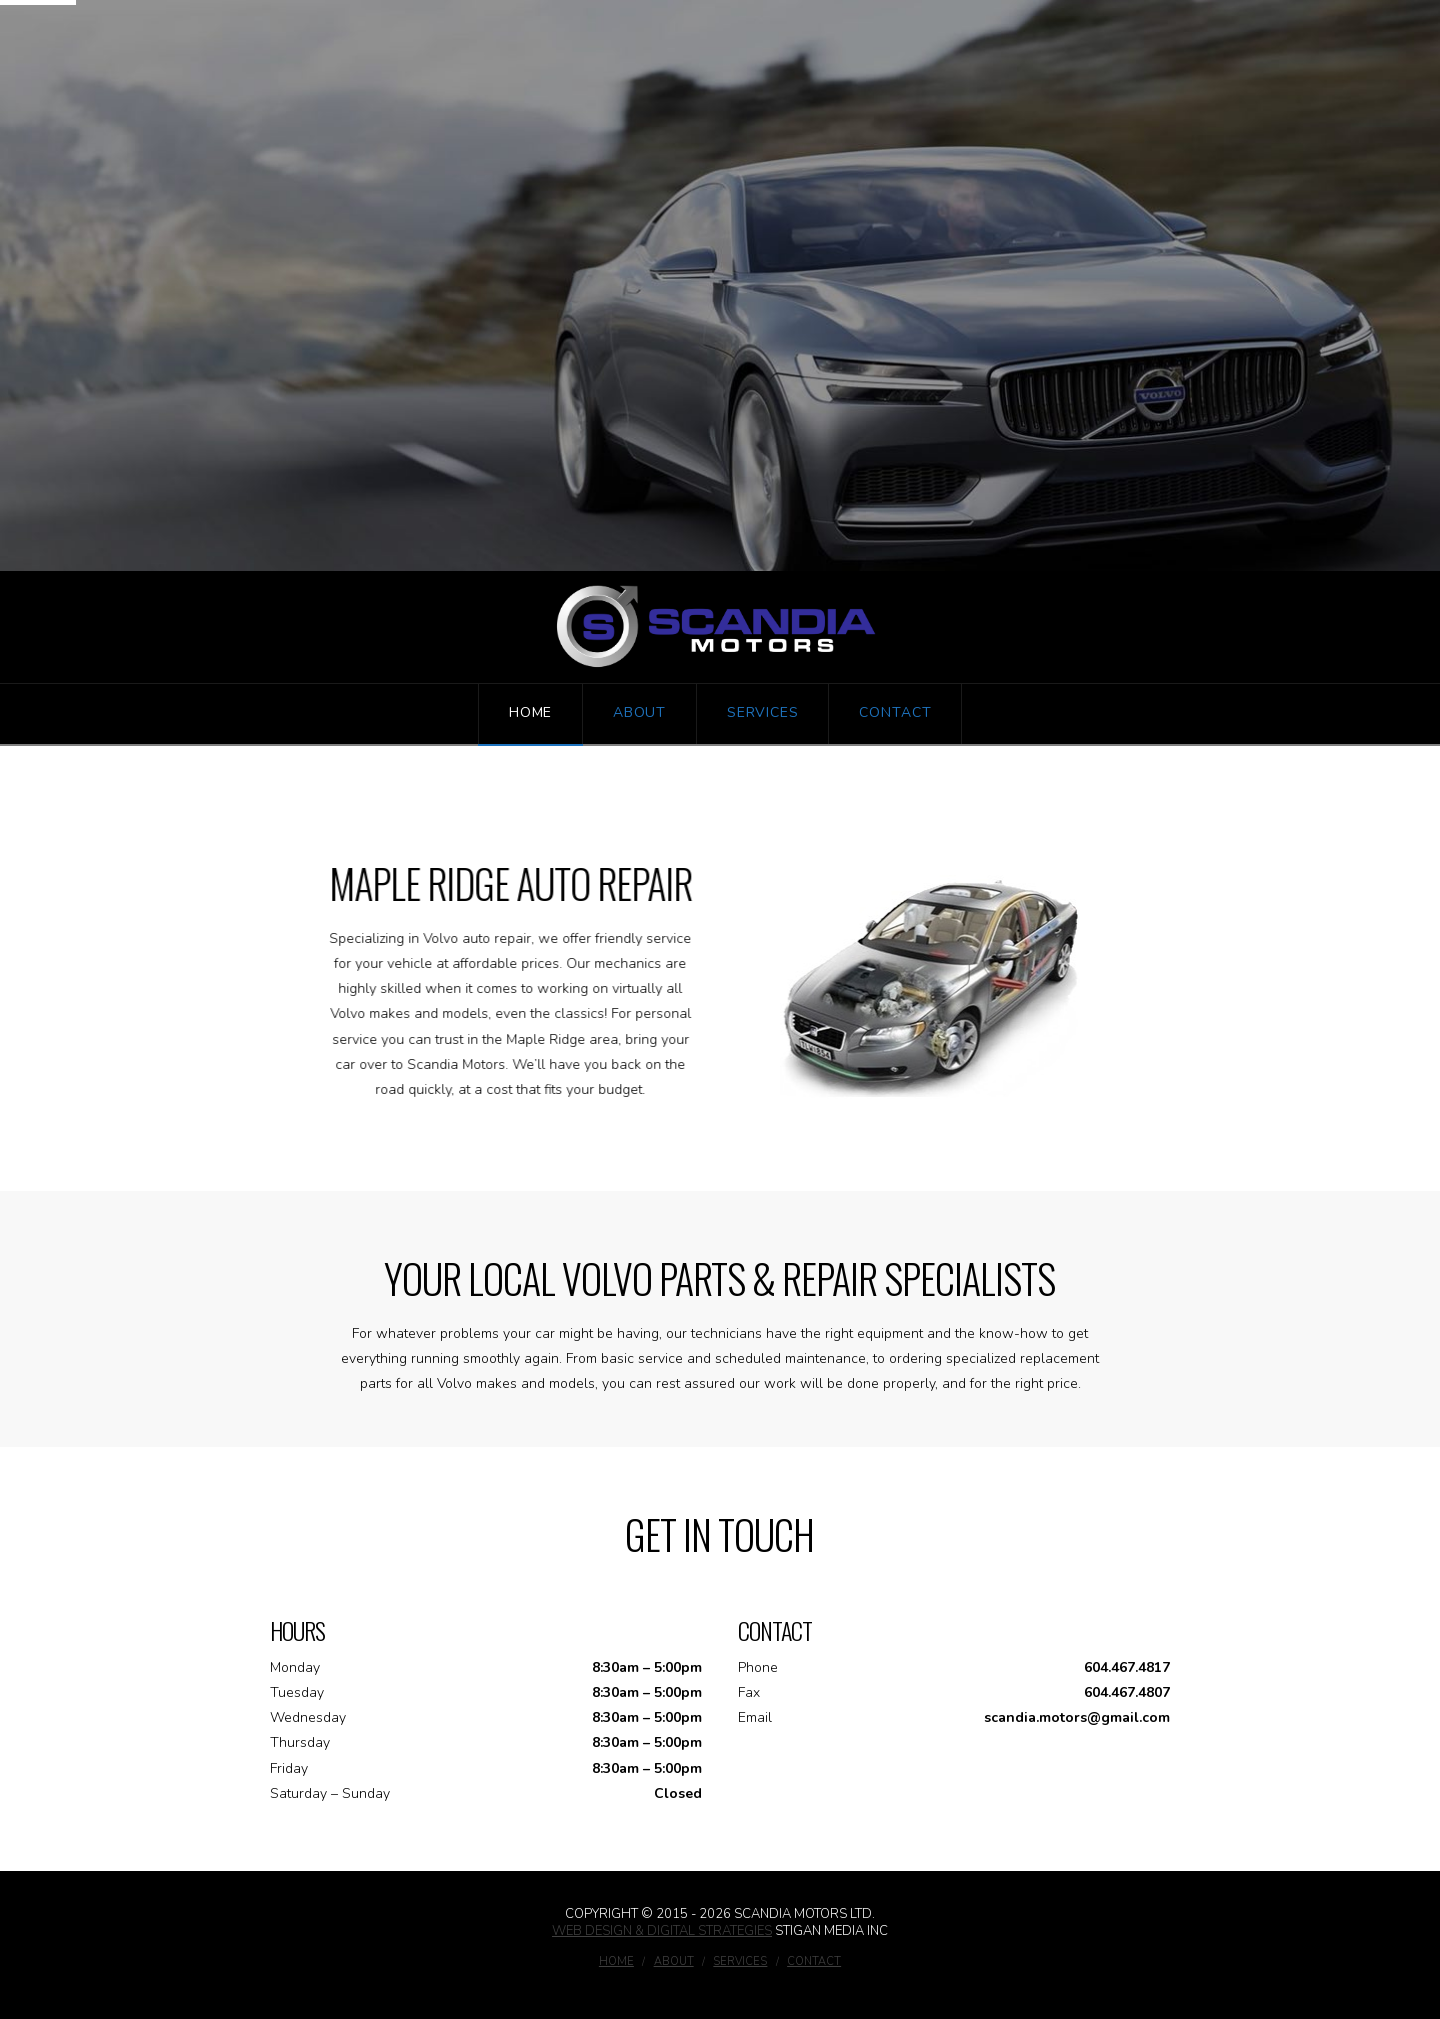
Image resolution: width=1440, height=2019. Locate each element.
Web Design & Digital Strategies (662, 1931)
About (674, 1962)
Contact (814, 1962)
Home (616, 1962)
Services (740, 1962)
